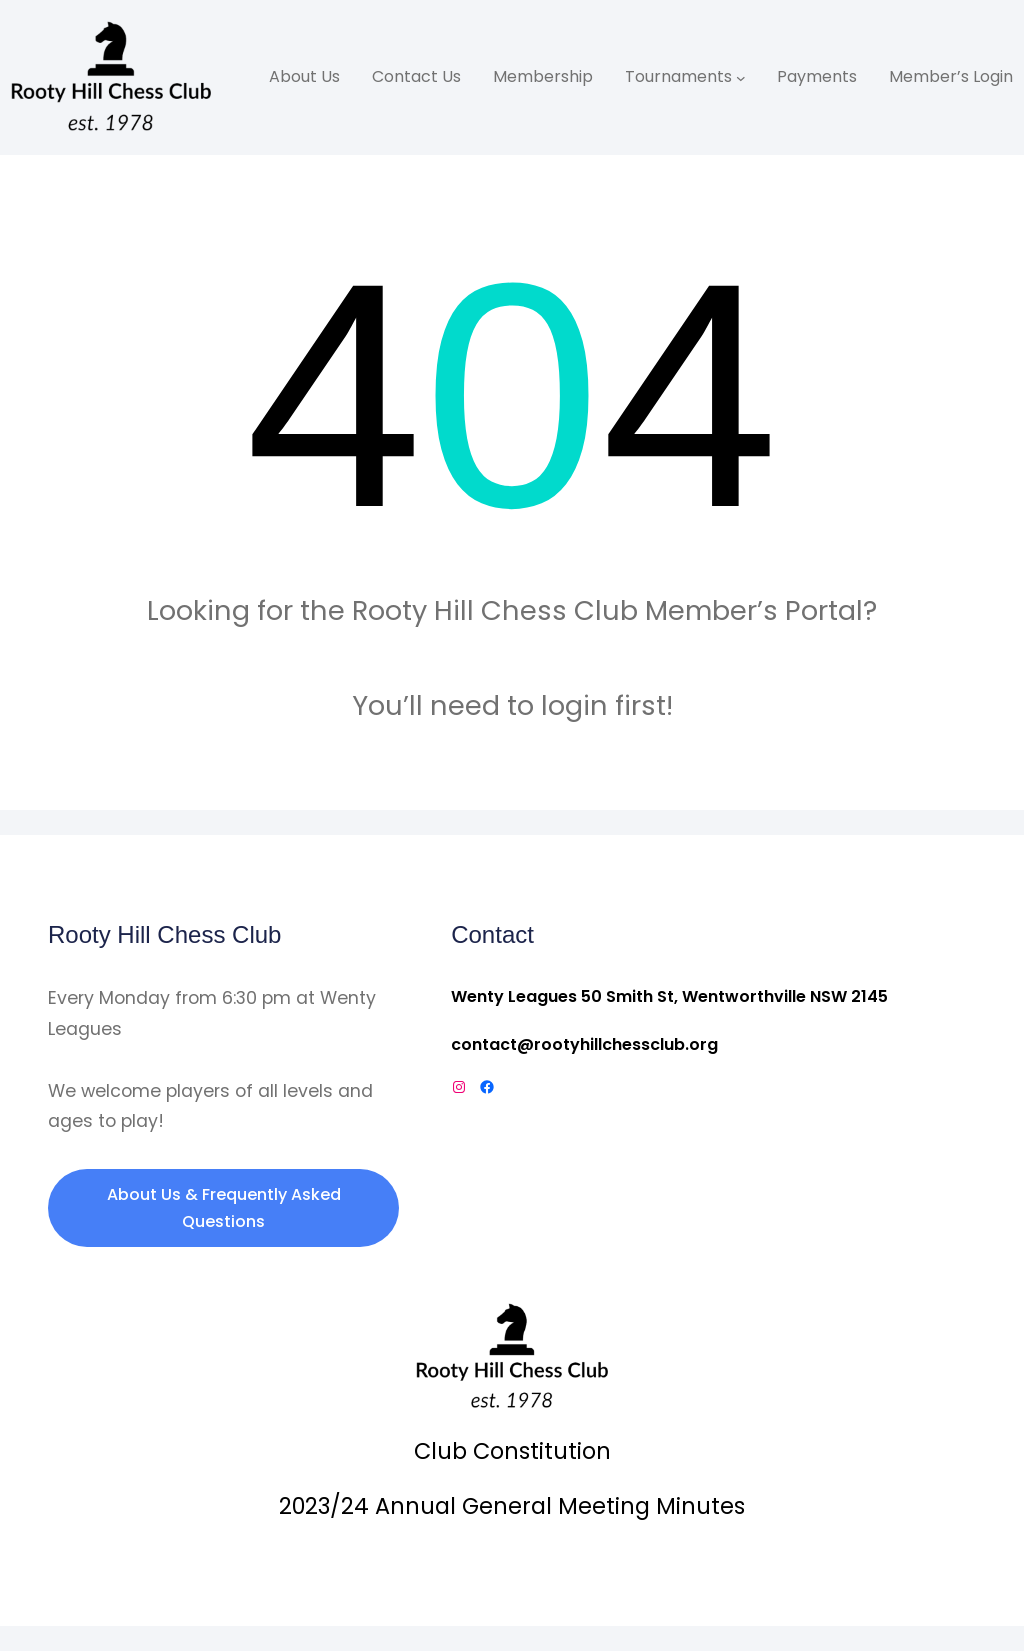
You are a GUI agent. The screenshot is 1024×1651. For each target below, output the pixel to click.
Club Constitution (512, 1451)
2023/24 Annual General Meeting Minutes (512, 1506)
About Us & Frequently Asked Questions (224, 1208)
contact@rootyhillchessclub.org (584, 1044)
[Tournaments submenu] (741, 78)
